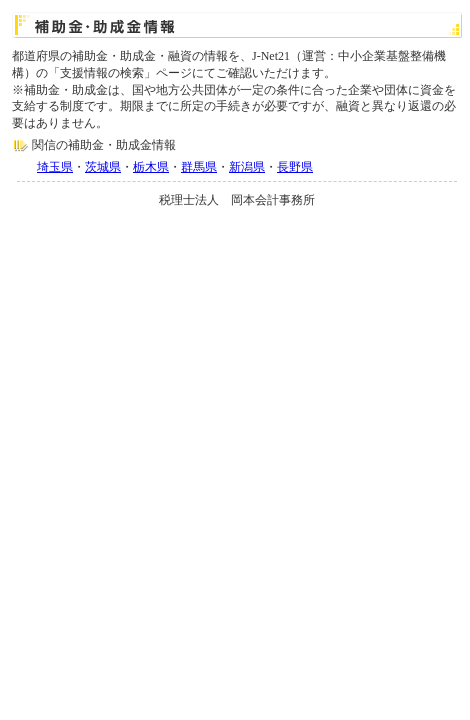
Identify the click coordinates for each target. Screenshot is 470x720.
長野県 (295, 167)
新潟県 (247, 167)
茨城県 (103, 167)
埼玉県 (55, 167)
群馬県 (199, 167)
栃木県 (151, 167)
